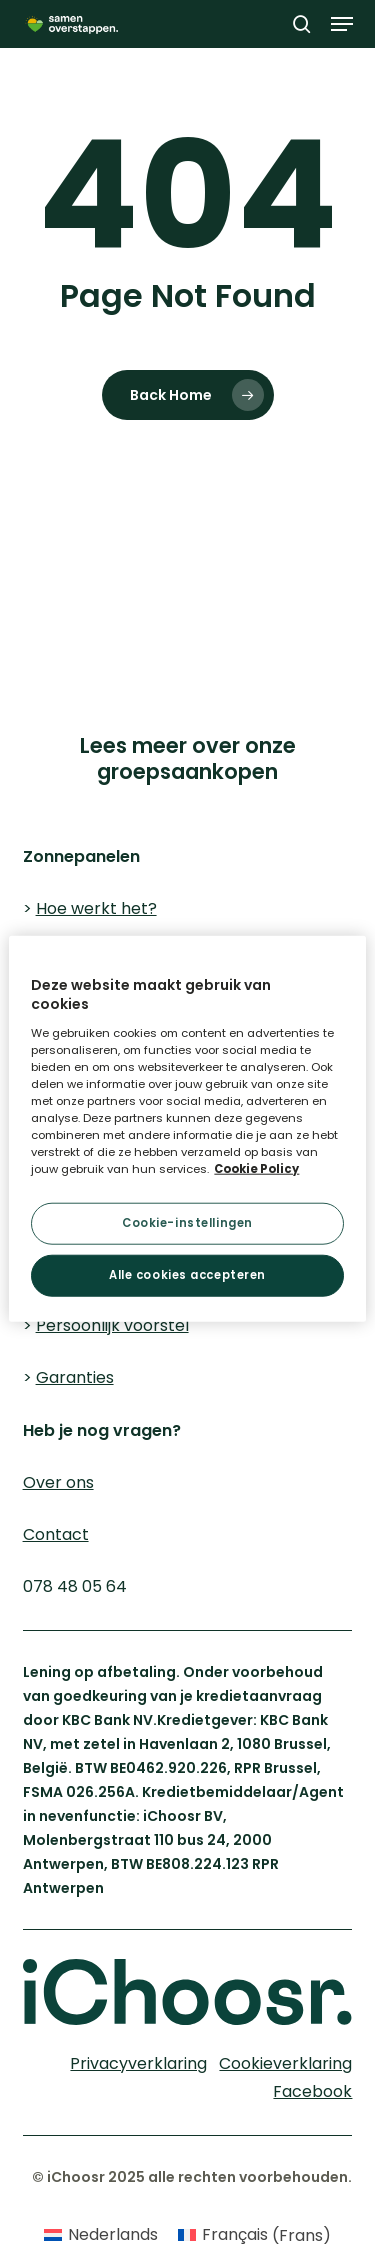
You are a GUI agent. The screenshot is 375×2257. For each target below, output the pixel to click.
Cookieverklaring (87, 561)
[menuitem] (101, 2236)
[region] (187, 1128)
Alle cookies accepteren (187, 1275)
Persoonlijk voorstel (112, 1325)
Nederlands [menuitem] (113, 2234)
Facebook (312, 2091)
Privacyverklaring (282, 561)
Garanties (75, 1377)
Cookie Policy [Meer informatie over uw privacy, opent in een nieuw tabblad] (256, 1169)
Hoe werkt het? (96, 908)
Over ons (58, 1482)
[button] (342, 24)
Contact (56, 1534)
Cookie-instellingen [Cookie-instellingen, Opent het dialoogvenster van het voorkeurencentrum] (187, 1223)
